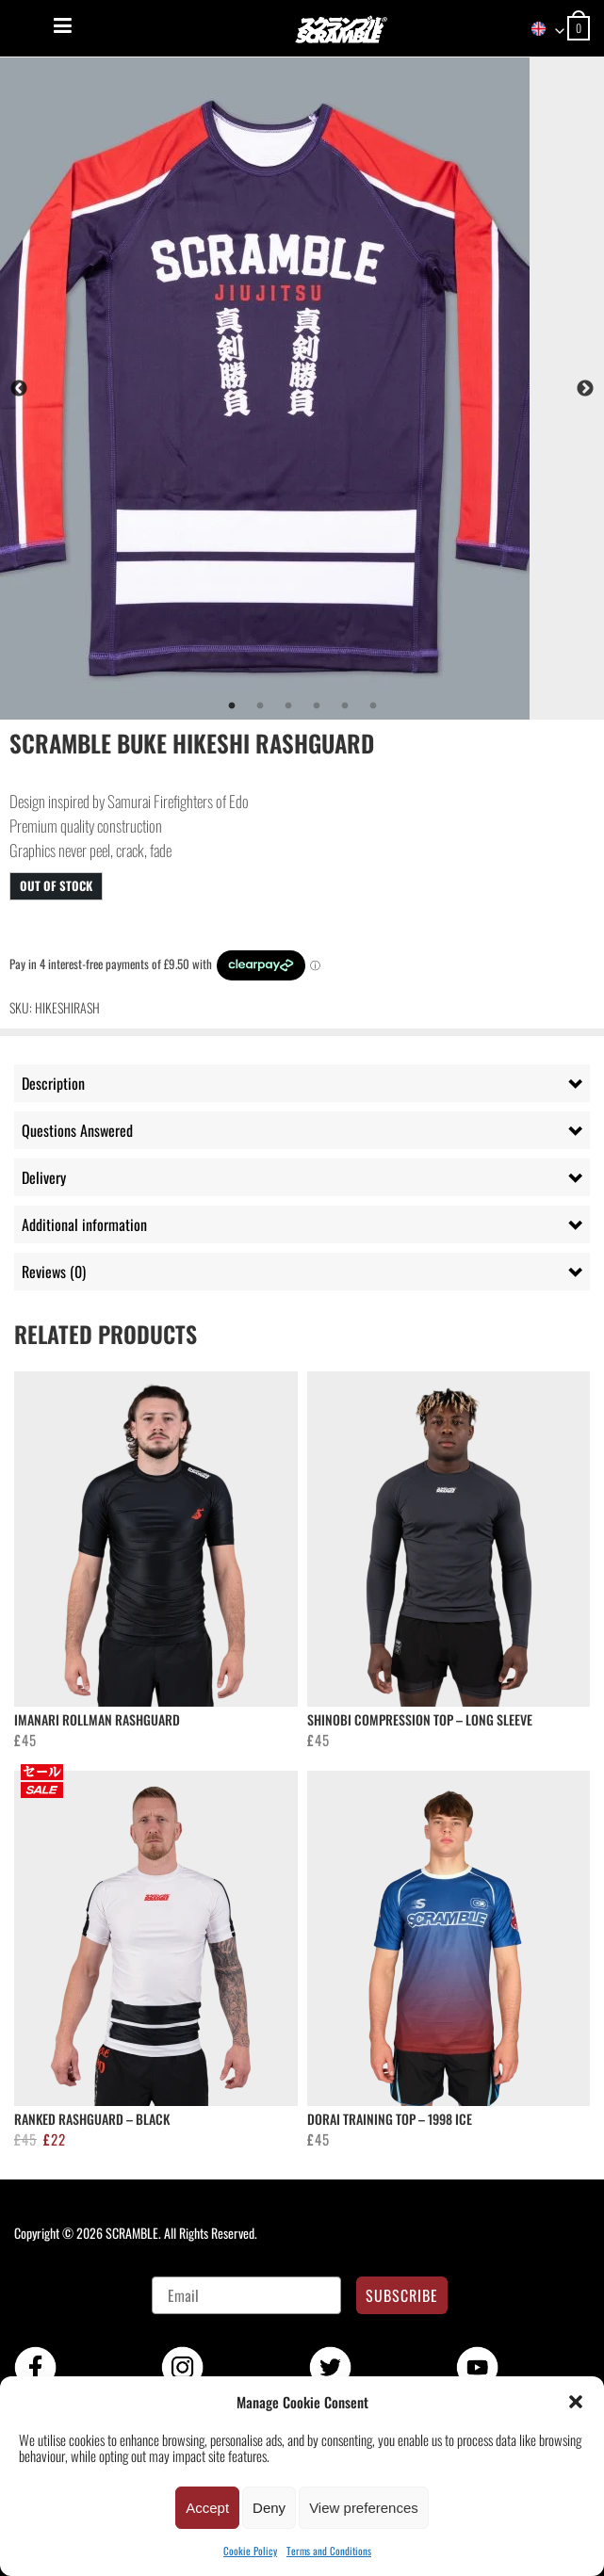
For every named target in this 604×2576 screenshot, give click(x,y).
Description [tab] (53, 1083)
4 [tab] (316, 706)
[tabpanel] (302, 388)
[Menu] (63, 25)
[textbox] (539, 29)
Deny (269, 2508)
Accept (207, 2508)
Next (585, 389)
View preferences (363, 2508)
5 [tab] (344, 706)
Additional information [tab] (84, 1224)
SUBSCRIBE (402, 2295)
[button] (575, 2401)
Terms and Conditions (328, 2550)
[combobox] (539, 29)
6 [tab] (373, 706)
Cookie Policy (250, 2550)
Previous (18, 389)
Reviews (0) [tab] (54, 1271)
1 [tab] (231, 706)
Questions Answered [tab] (77, 1130)
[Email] (246, 2295)
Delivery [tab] (44, 1177)
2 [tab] (260, 706)
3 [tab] (288, 706)
